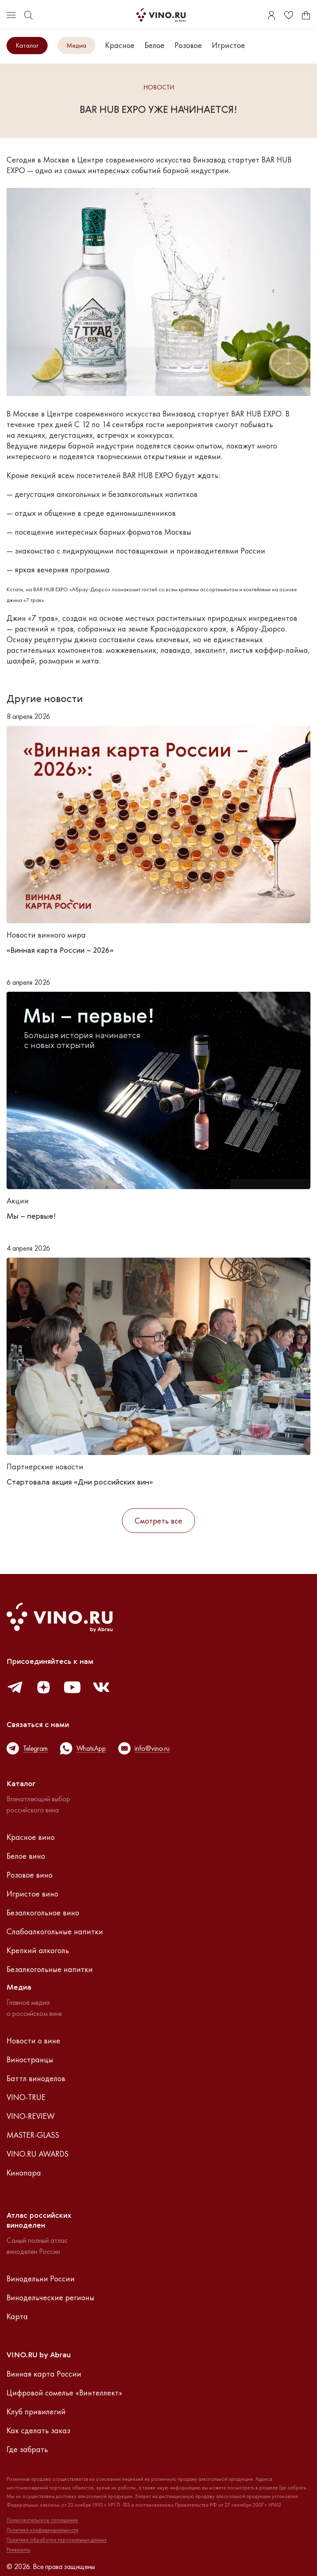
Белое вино (26, 1856)
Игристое (228, 45)
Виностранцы (30, 2059)
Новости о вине (33, 2040)
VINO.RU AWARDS (38, 2153)
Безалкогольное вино (43, 1912)
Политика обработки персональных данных (57, 2540)
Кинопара (24, 2172)
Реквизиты (18, 2550)
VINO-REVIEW (31, 2116)
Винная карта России (44, 2373)
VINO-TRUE (26, 2097)
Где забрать (27, 2449)
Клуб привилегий (36, 2411)
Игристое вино (32, 1893)
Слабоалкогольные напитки (55, 1931)
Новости (158, 87)
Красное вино (31, 1837)
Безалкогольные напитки (50, 1969)
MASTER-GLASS (33, 2135)
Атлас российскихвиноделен (39, 2220)
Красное (120, 45)
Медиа (76, 45)
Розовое (188, 45)
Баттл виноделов (36, 2078)
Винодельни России (41, 2278)
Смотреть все (158, 1520)
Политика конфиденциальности (42, 2530)
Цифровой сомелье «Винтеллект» (64, 2392)
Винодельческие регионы (50, 2297)
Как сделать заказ (38, 2430)
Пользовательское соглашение (42, 2520)
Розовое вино (30, 1874)
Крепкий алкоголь (38, 1950)
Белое (155, 45)
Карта (17, 2316)
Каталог (27, 45)
